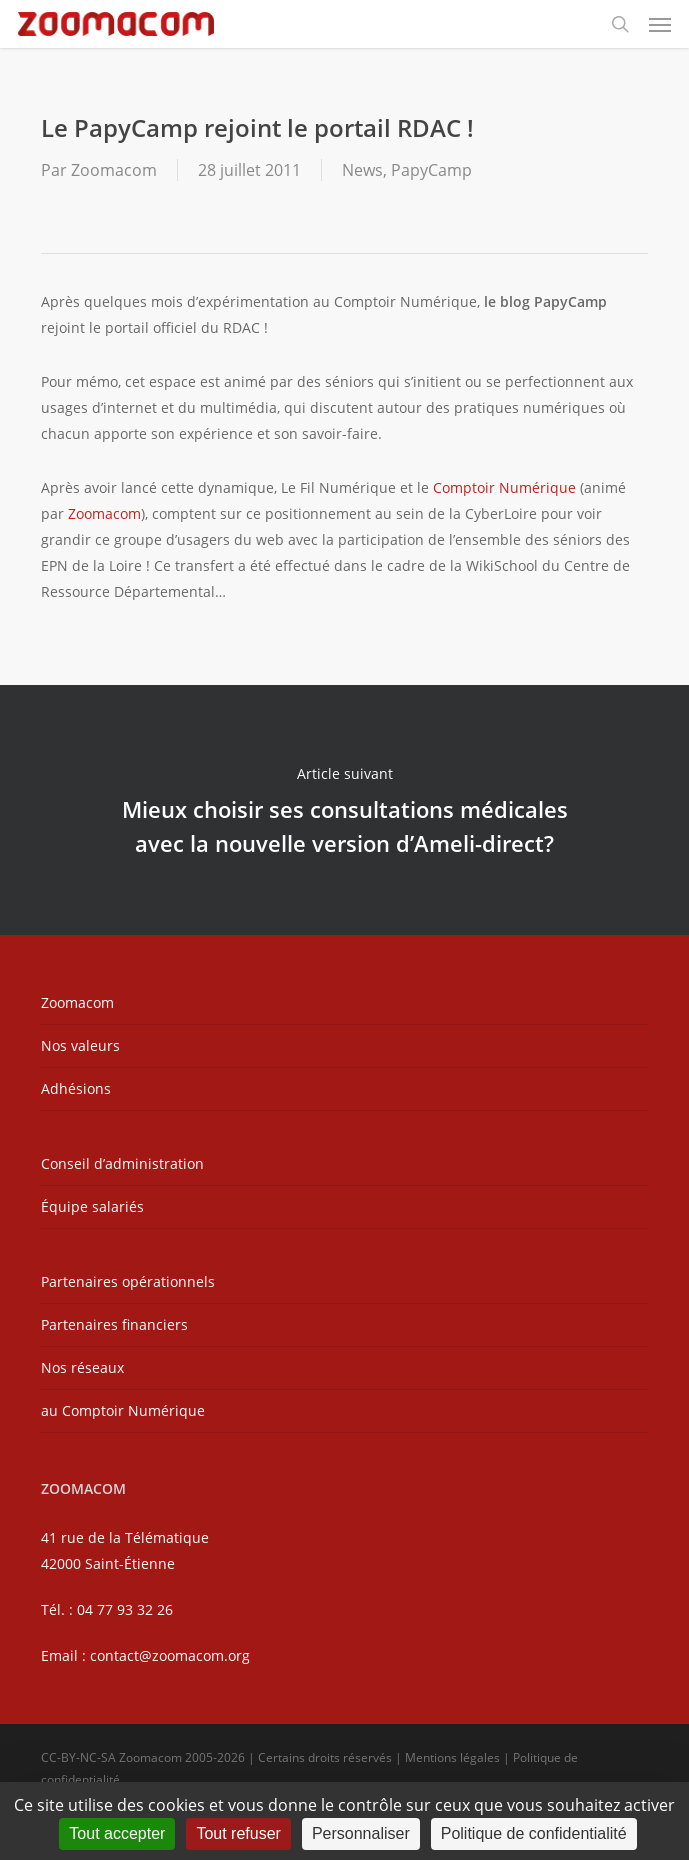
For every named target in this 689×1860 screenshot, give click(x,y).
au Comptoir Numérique (123, 1410)
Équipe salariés (92, 1206)
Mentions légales (452, 1757)
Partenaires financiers (114, 1324)
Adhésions (76, 1088)
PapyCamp (431, 170)
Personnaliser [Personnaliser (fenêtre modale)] (361, 1833)
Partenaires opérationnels (128, 1281)
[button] (660, 24)
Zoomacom (114, 170)
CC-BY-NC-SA (78, 1757)
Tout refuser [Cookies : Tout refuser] (238, 1833)
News (362, 170)
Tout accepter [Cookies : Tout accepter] (117, 1833)
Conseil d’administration (122, 1163)
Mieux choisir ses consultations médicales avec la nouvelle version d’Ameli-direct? (344, 810)
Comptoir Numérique (504, 487)
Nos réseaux (82, 1367)
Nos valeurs (80, 1045)
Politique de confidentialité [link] (534, 1833)
